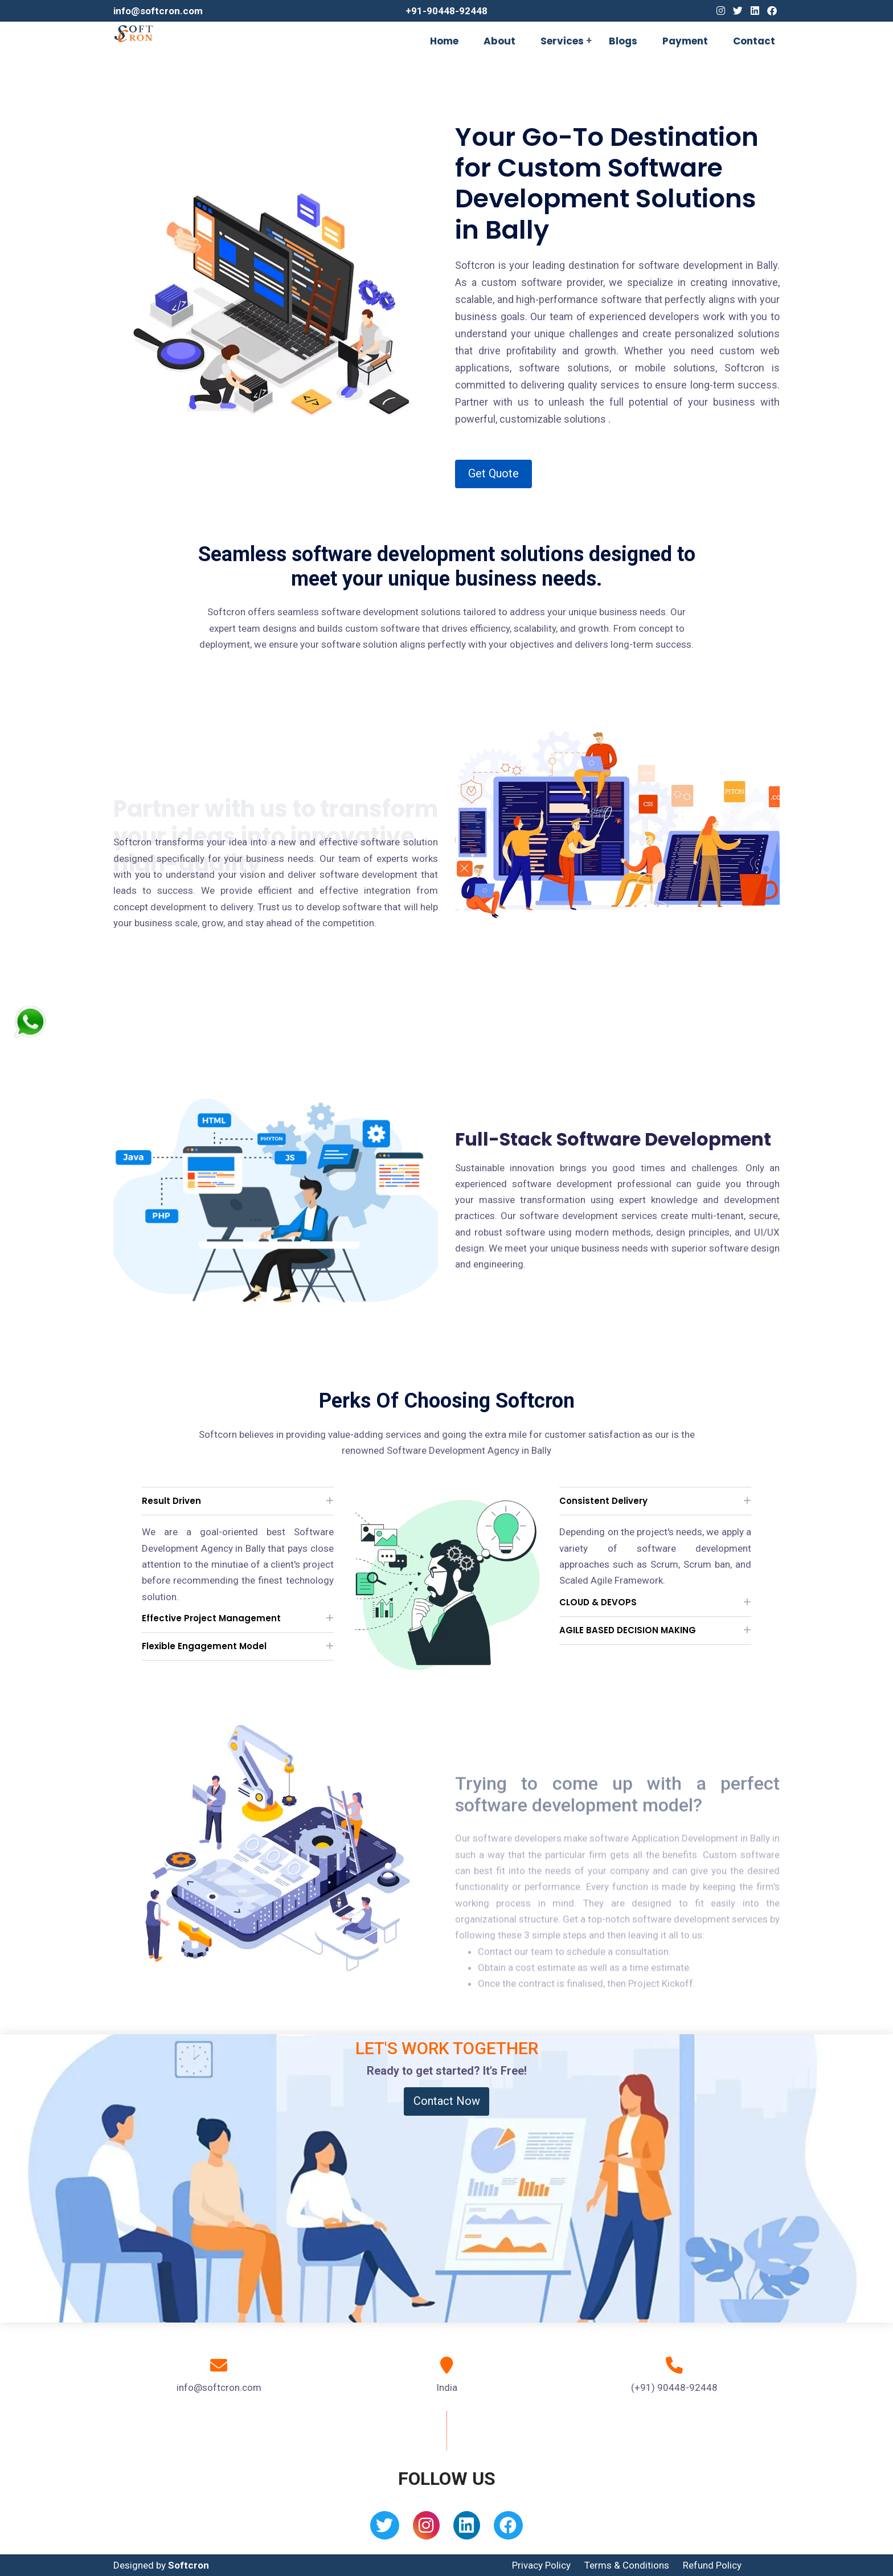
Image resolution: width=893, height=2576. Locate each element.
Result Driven (171, 1501)
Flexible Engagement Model (204, 1646)
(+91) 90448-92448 (674, 2387)
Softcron (188, 2565)
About (499, 41)
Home (444, 41)
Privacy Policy (541, 2565)
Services (562, 41)
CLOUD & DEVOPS (598, 1602)
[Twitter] (737, 10)
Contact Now (446, 2101)
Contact (754, 41)
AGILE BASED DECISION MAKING (627, 1630)
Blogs (623, 41)
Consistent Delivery (603, 1501)
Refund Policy (712, 2565)
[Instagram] (721, 10)
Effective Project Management (211, 1618)
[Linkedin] (755, 10)
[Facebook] (772, 10)
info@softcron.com (158, 11)
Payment (685, 41)
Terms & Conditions (626, 2565)
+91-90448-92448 (446, 11)
